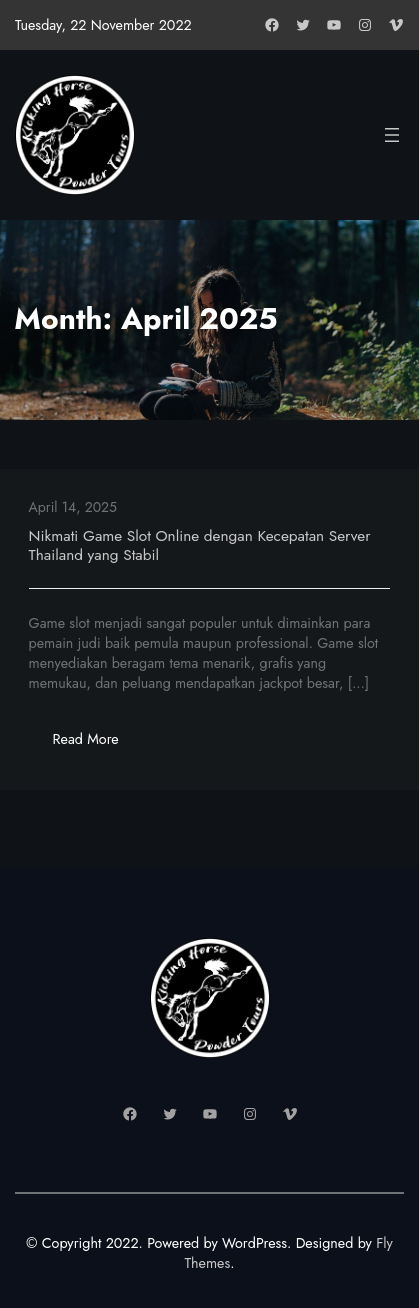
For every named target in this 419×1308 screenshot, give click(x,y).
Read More (98, 744)
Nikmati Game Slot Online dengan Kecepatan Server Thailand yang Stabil (200, 545)
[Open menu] (392, 135)
